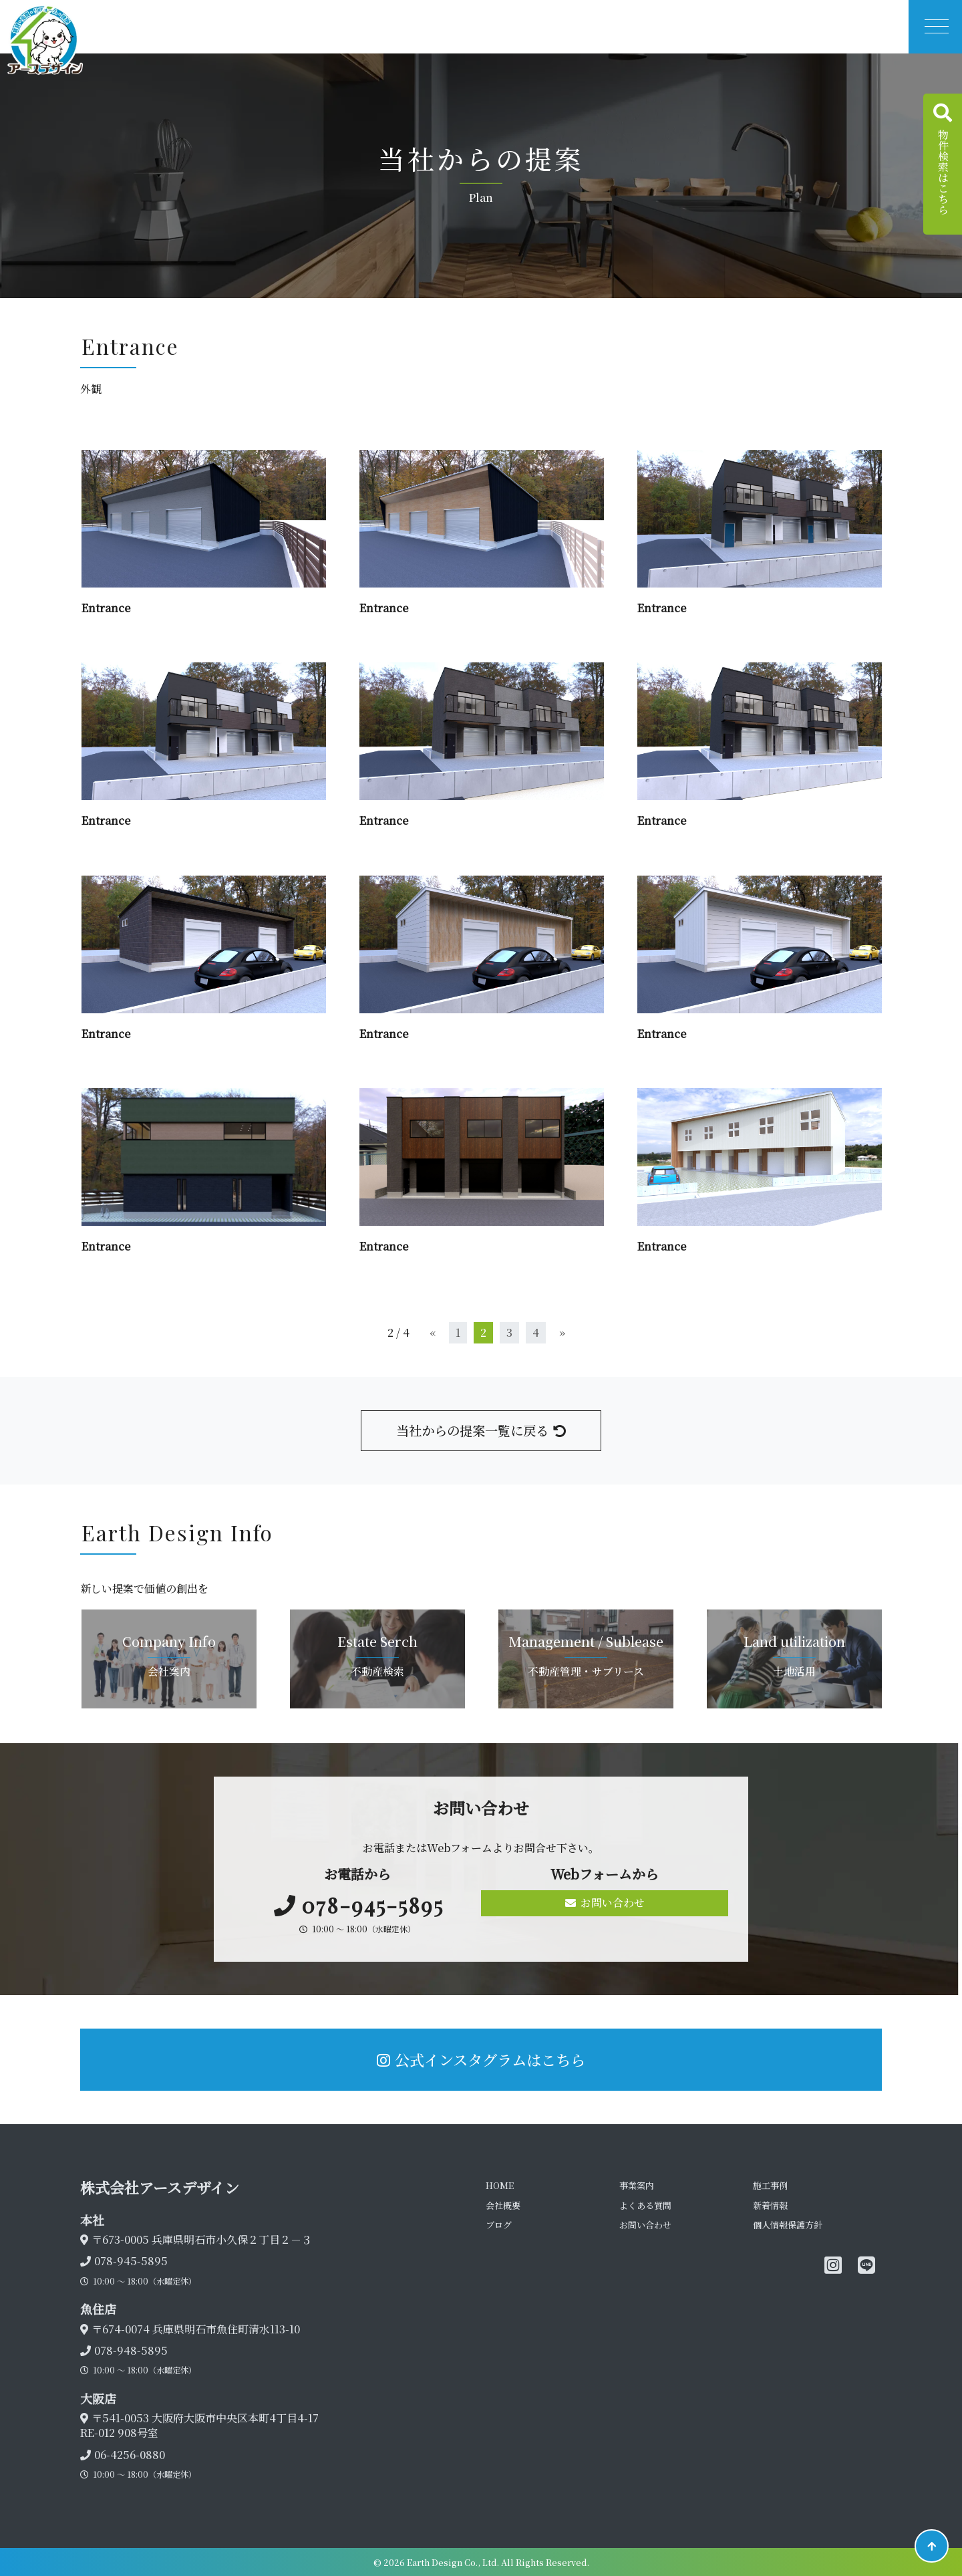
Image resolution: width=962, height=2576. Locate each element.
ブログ (499, 2224)
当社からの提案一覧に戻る (481, 1430)
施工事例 (770, 2185)
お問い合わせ (605, 1902)
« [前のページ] (433, 1332)
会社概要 (503, 2205)
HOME (500, 2185)
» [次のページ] (562, 1332)
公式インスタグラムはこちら (481, 2059)
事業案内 (636, 2185)
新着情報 (770, 2205)
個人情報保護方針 (787, 2224)
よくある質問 (645, 2205)
